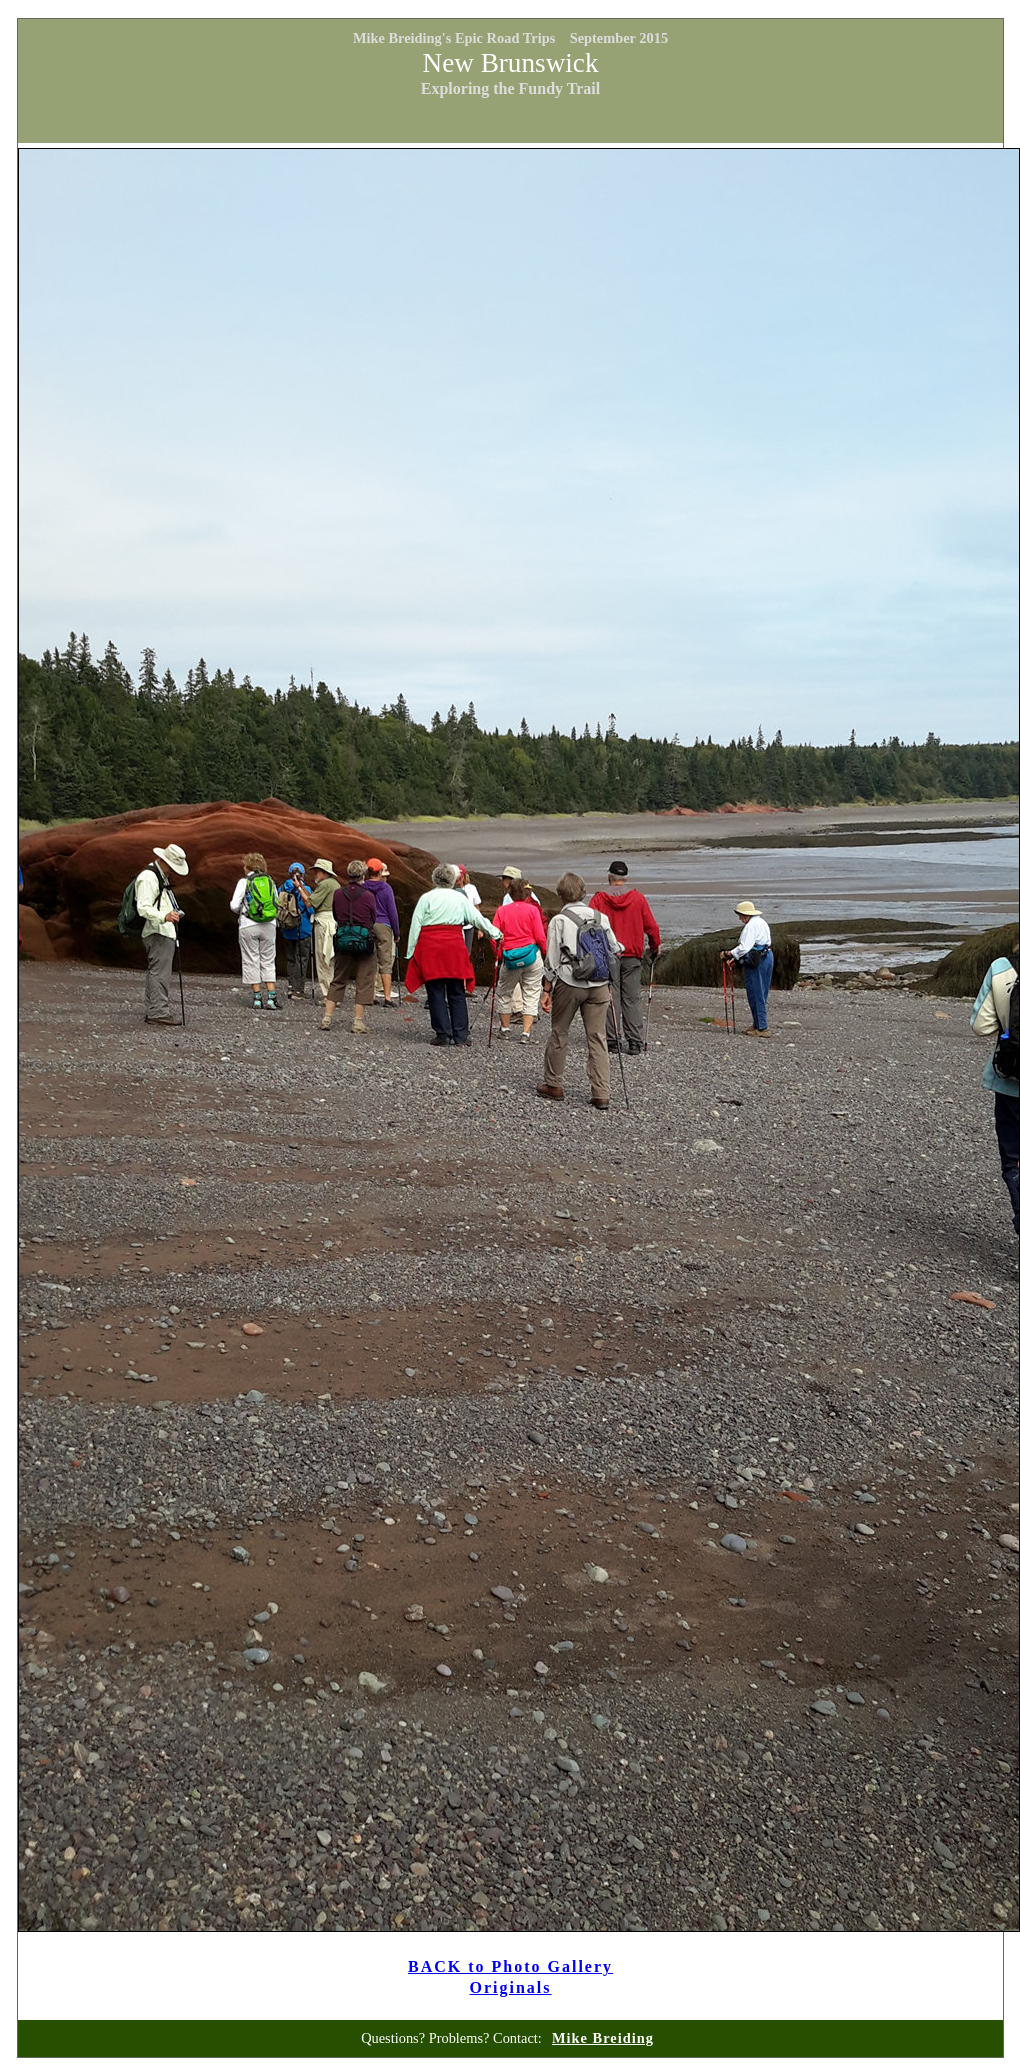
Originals (511, 1987)
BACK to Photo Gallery (510, 1966)
